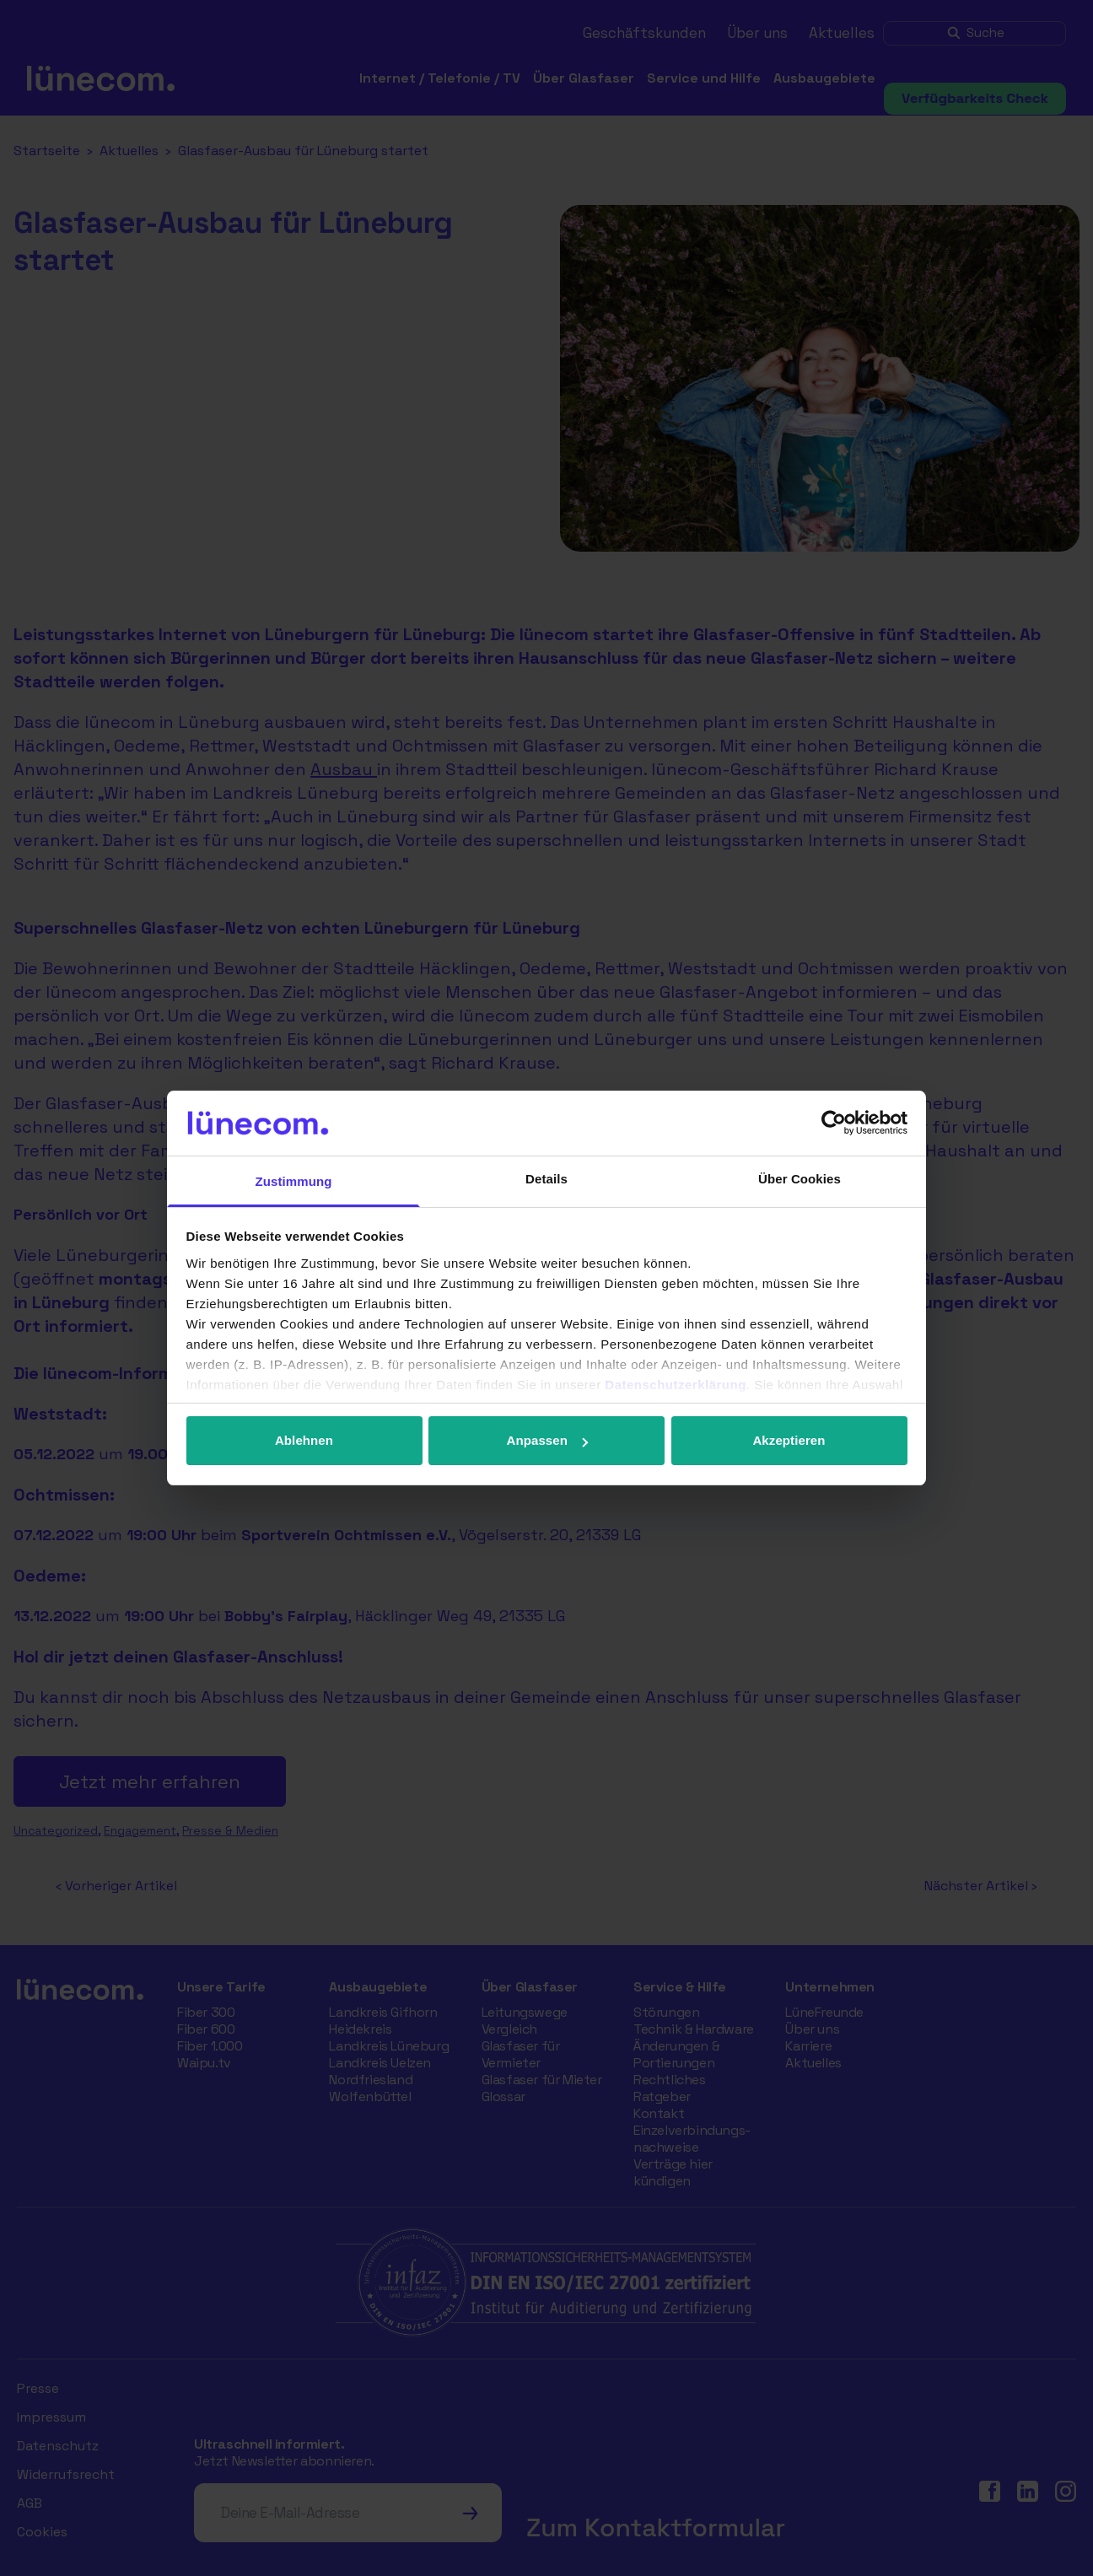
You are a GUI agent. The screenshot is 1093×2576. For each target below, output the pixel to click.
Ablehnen (304, 1440)
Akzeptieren (788, 1440)
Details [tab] (546, 1179)
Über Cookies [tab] (799, 1179)
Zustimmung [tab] (294, 1181)
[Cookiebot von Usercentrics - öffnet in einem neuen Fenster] (833, 1122)
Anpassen (548, 1440)
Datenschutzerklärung (675, 1384)
